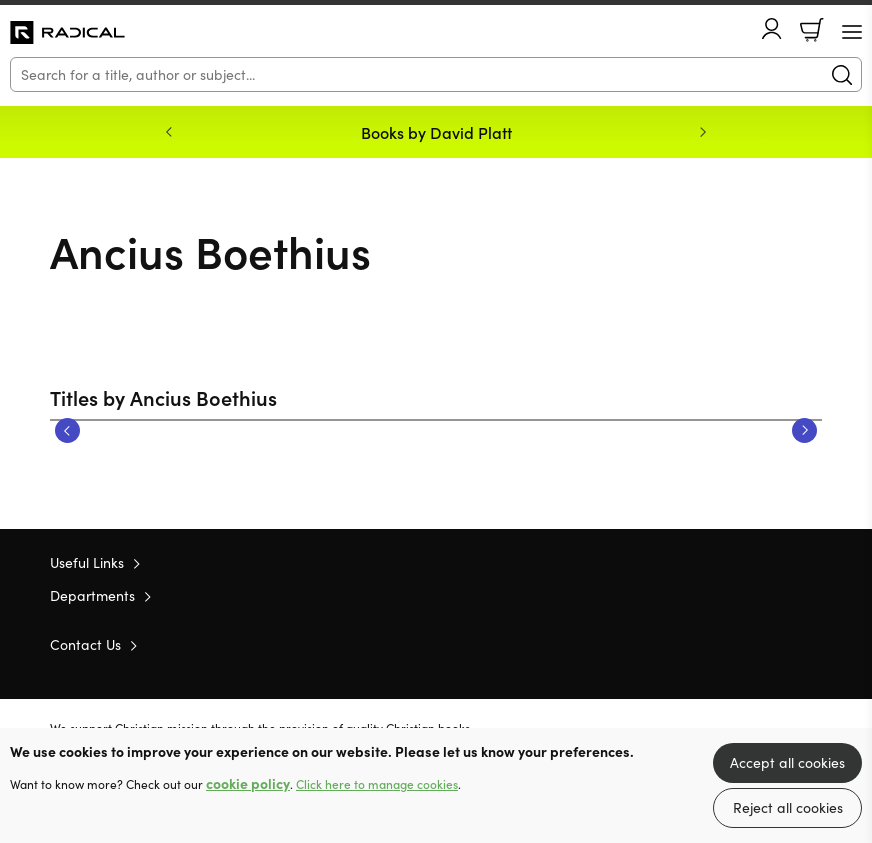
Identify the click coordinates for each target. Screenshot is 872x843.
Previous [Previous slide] (169, 132)
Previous (67, 430)
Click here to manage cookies (377, 784)
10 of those (67, 33)
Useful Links (87, 562)
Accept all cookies (787, 762)
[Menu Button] (852, 32)
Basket (812, 30)
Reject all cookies (788, 807)
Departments (92, 595)
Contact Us (85, 644)
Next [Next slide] (703, 132)
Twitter (740, 644)
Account (772, 28)
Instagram (812, 644)
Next (804, 430)
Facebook (777, 643)
